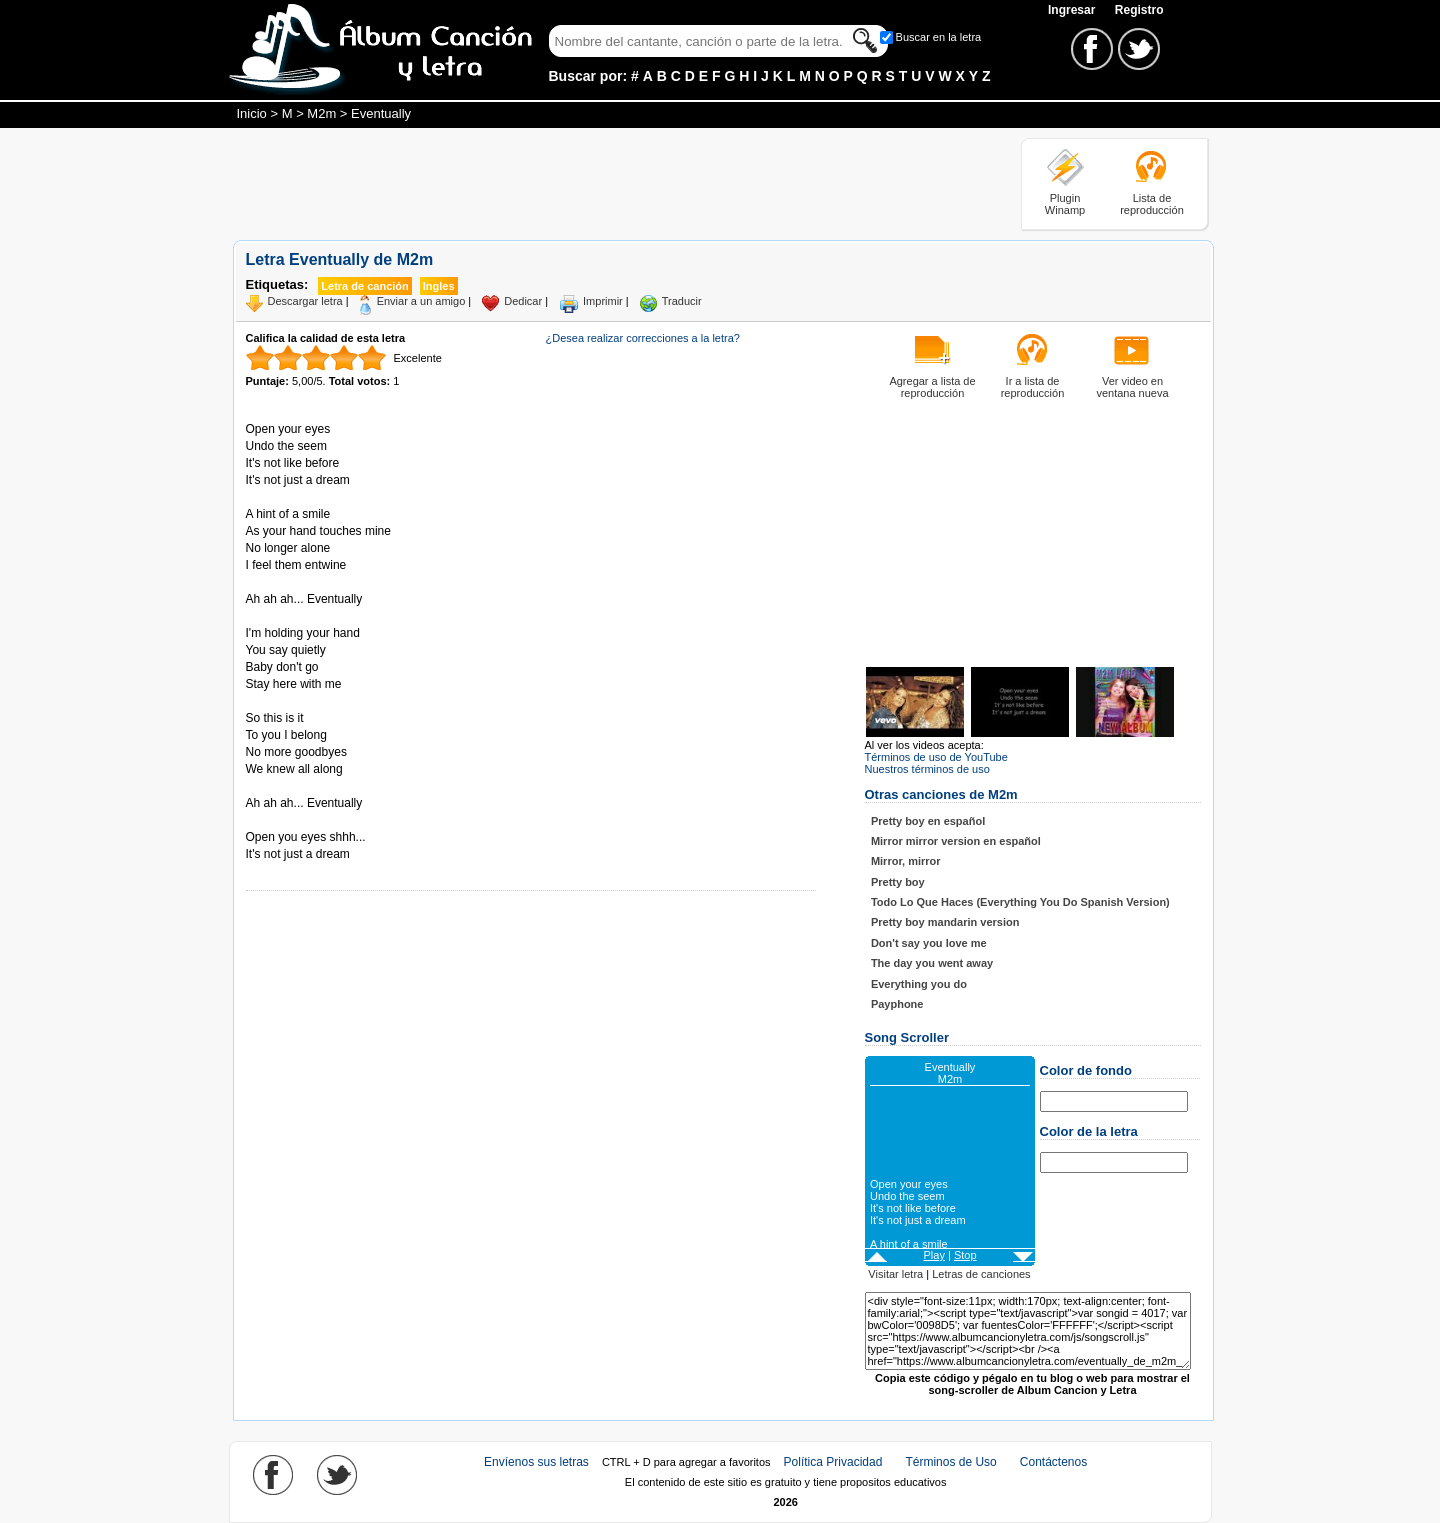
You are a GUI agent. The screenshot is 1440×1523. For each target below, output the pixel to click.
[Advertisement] (597, 183)
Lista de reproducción (1152, 204)
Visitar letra (895, 1274)
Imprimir (603, 301)
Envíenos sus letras (536, 1462)
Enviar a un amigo (421, 301)
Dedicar (523, 301)
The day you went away (932, 963)
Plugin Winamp (1065, 204)
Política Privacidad (833, 1462)
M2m (321, 113)
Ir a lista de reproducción (1033, 387)
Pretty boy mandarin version (945, 922)
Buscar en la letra (939, 37)
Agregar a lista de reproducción (932, 387)
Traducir (682, 301)
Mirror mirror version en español (956, 841)
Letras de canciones (981, 1274)
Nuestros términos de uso (927, 769)
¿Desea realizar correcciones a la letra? (643, 338)
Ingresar (1073, 10)
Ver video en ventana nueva (1132, 387)
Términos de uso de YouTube (936, 757)
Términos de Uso (950, 1462)
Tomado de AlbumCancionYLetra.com (330, 820)
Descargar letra (305, 301)
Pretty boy (898, 882)
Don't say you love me (929, 943)
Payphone (897, 1004)
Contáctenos (1053, 1462)
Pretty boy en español (928, 821)
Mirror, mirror (906, 861)
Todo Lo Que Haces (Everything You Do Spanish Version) (1020, 902)
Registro (1139, 10)
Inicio (252, 113)
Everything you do (919, 984)
